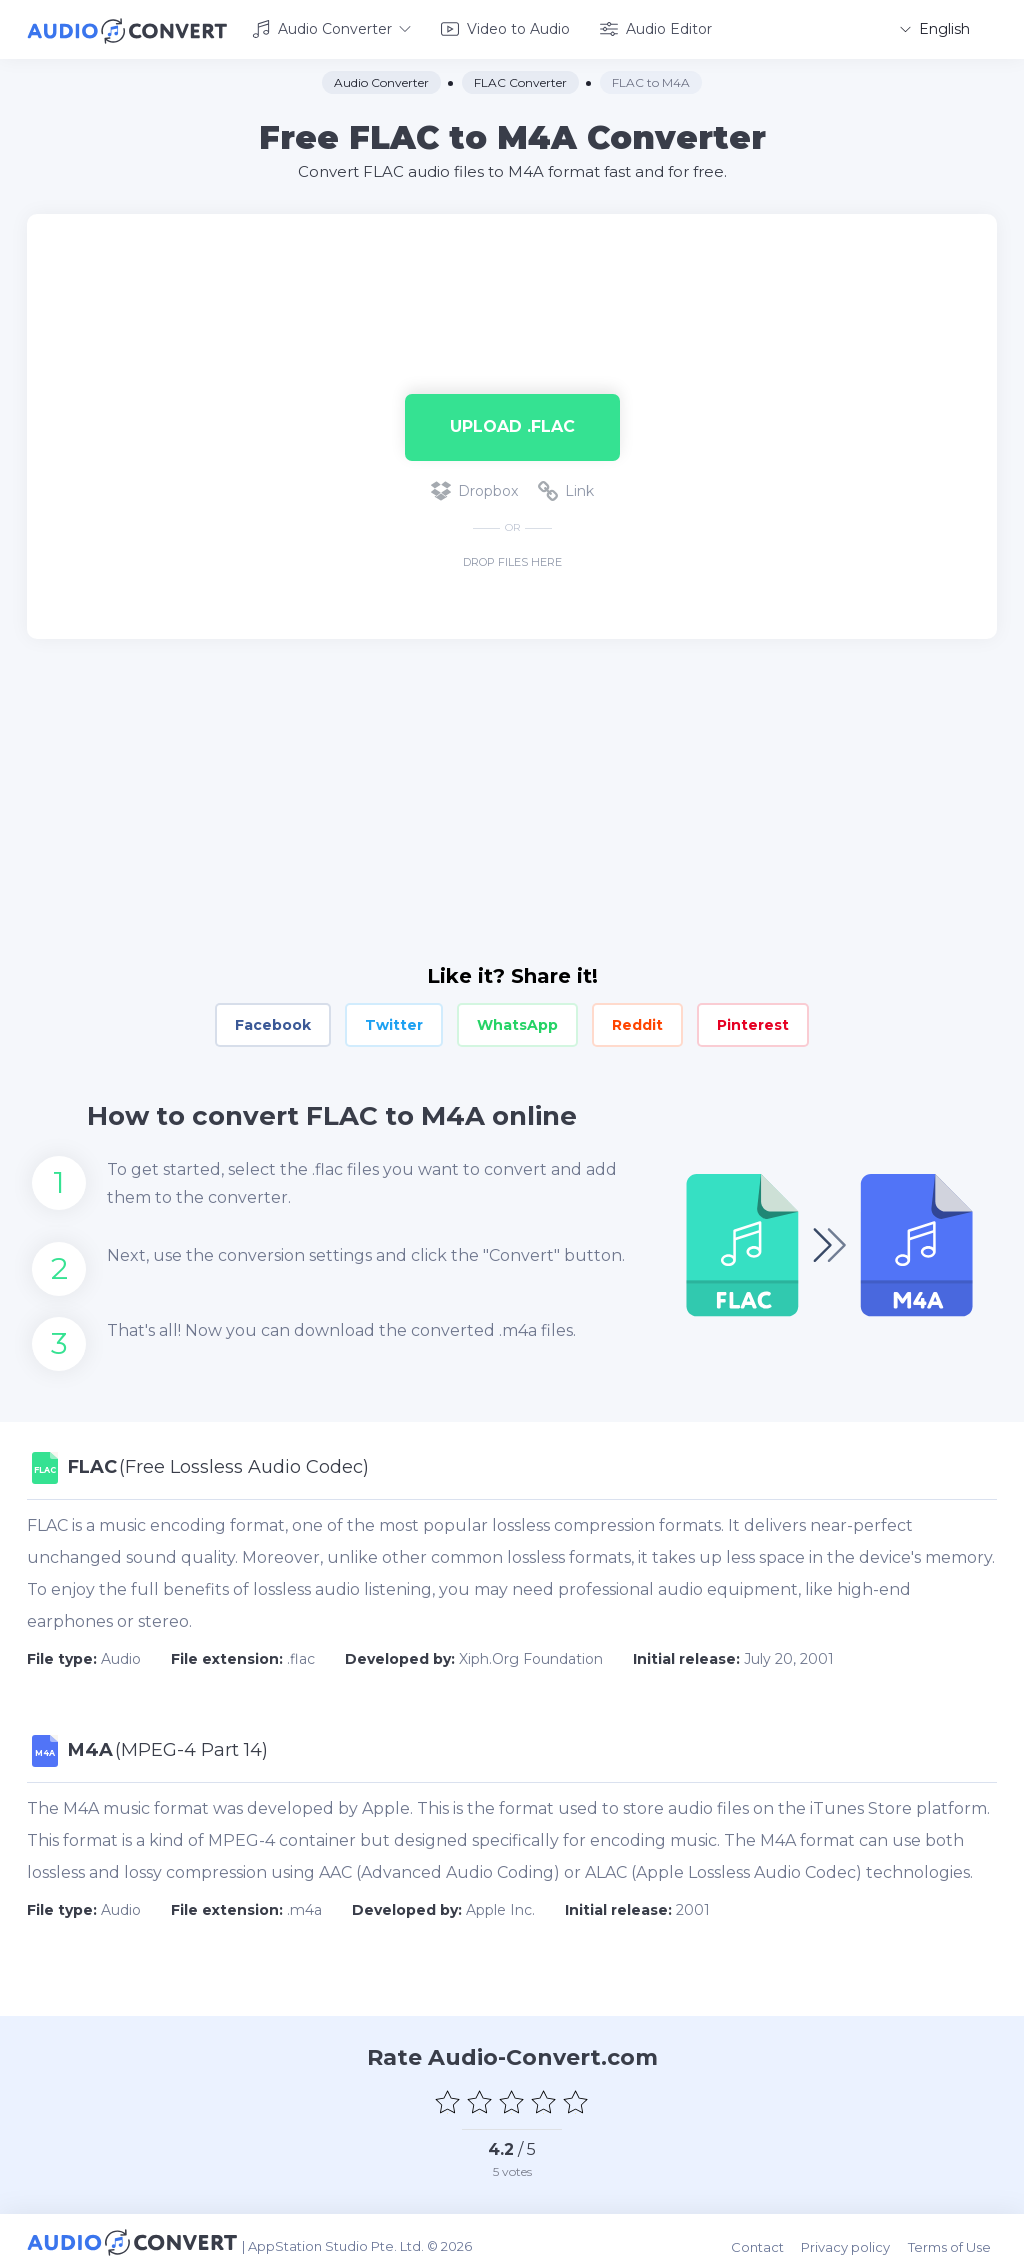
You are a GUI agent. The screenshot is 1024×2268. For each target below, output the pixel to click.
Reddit (637, 1022)
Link (566, 488)
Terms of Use (955, 2240)
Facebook (273, 1022)
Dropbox (474, 488)
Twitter (394, 1022)
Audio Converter (331, 28)
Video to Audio (505, 28)
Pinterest (753, 1022)
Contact (768, 2240)
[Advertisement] (512, 276)
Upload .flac (512, 423)
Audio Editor (656, 28)
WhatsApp (517, 1022)
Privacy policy (854, 2240)
